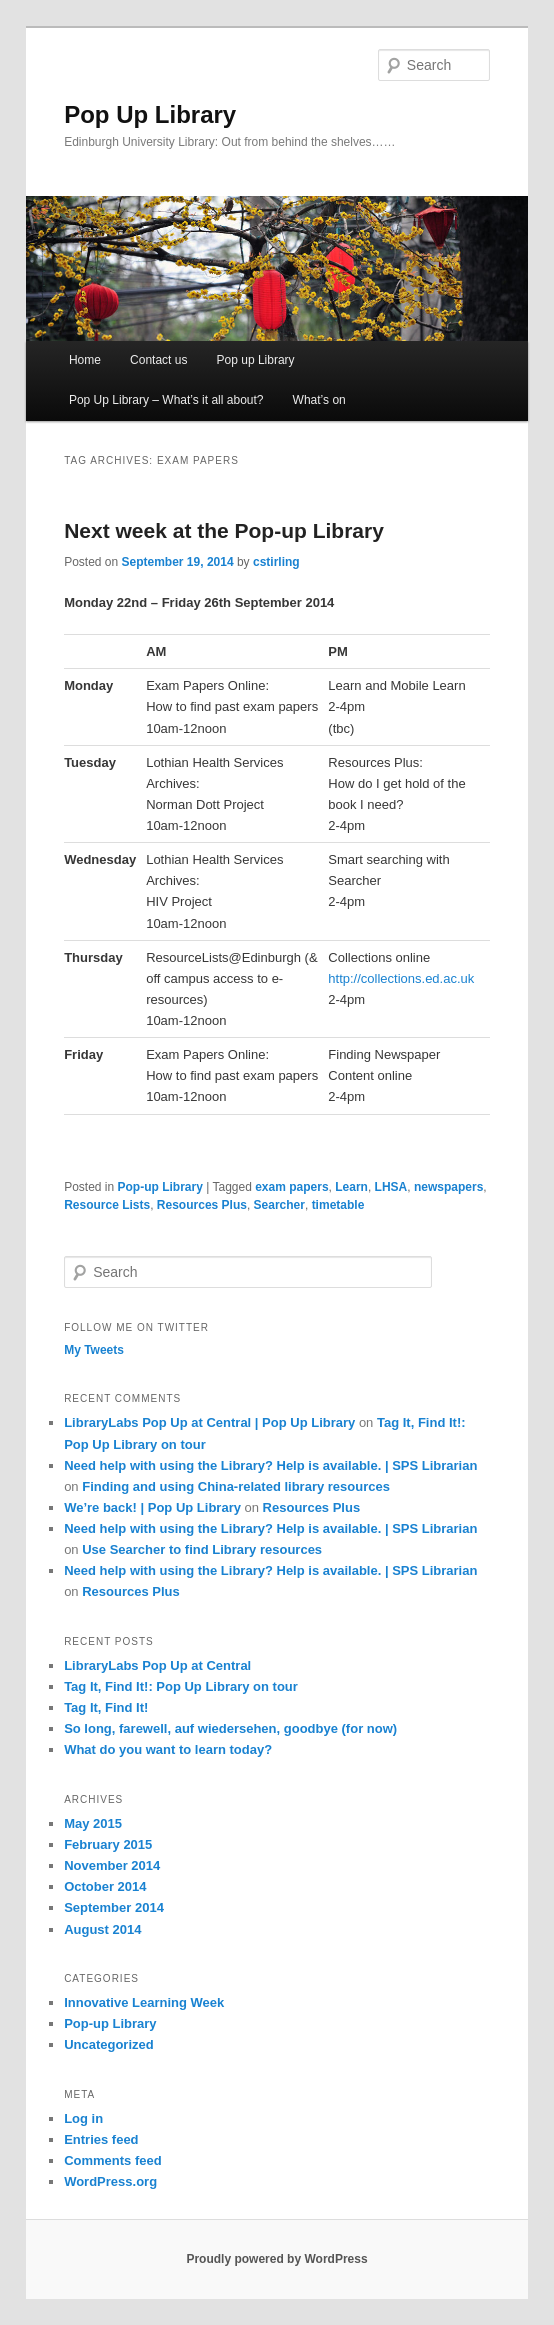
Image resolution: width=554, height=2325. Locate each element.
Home (85, 360)
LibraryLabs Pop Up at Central (157, 1665)
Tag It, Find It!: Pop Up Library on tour (181, 1686)
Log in (83, 2118)
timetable (338, 1205)
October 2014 (105, 1886)
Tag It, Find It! (106, 1707)
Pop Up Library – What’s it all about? (166, 400)
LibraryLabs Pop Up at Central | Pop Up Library (209, 1422)
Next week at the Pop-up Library (224, 530)
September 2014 (114, 1907)
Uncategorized (109, 2044)
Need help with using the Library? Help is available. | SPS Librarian (270, 1465)
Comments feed (113, 2160)
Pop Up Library (150, 114)
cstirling (276, 562)
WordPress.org (110, 2181)
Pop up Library (256, 360)
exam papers (291, 1187)
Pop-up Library (160, 1187)
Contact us (158, 360)
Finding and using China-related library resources (236, 1486)
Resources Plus (202, 1205)
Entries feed (101, 2139)
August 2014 (102, 1929)
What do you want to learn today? (168, 1749)
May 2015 (93, 1823)
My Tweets (94, 1350)
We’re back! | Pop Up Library (152, 1507)
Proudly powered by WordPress (276, 2259)
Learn (351, 1187)
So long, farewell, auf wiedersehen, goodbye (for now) (230, 1728)
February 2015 (108, 1844)
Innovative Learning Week (144, 2002)
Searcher (279, 1205)
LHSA (391, 1187)
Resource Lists (107, 1205)
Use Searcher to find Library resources (202, 1549)
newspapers (448, 1187)
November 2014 (112, 1865)
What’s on (319, 400)
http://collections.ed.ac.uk (401, 978)
